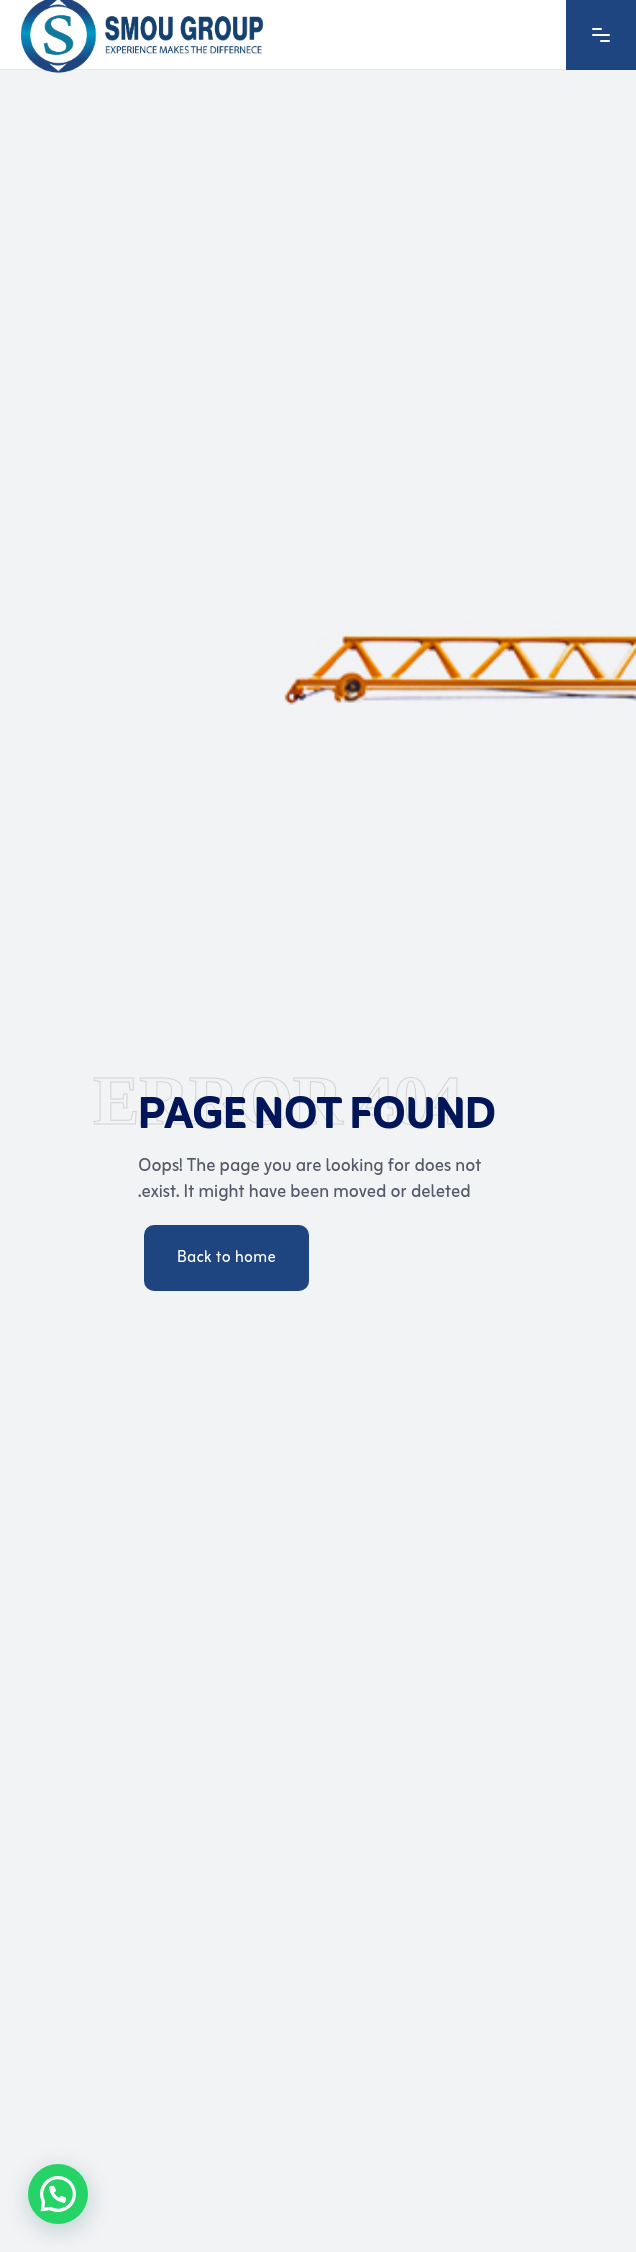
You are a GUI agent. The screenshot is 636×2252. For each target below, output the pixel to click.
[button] (58, 2194)
